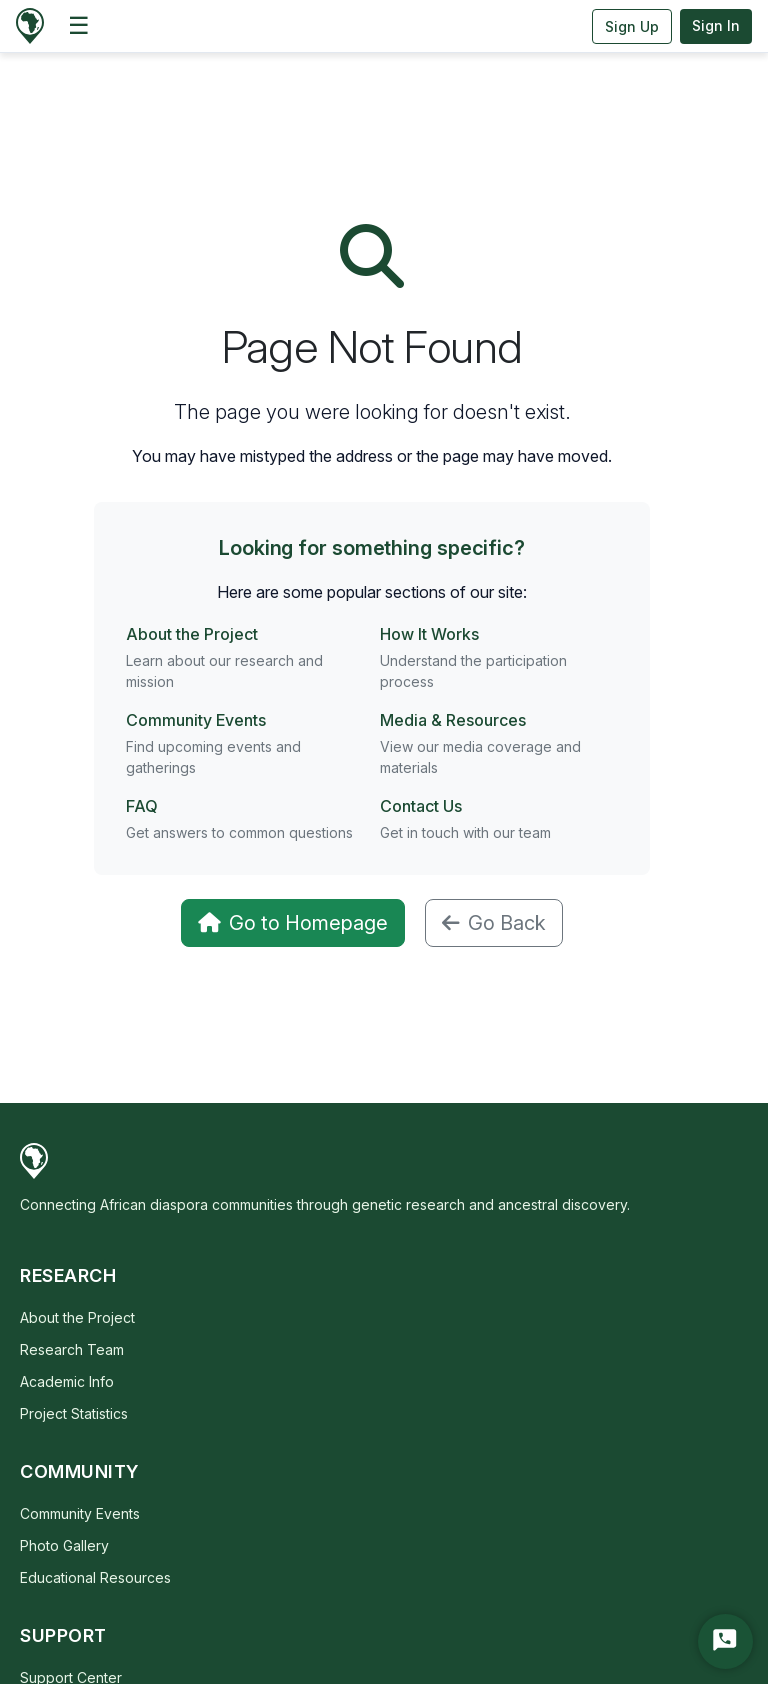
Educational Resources (95, 1577)
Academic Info (67, 1381)
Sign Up (632, 26)
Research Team (72, 1349)
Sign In (716, 25)
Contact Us (421, 806)
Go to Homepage (293, 923)
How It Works (429, 634)
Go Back (494, 923)
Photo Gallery (64, 1545)
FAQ (142, 806)
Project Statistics (74, 1413)
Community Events (196, 720)
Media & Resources (453, 720)
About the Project (192, 634)
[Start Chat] (725, 1641)
